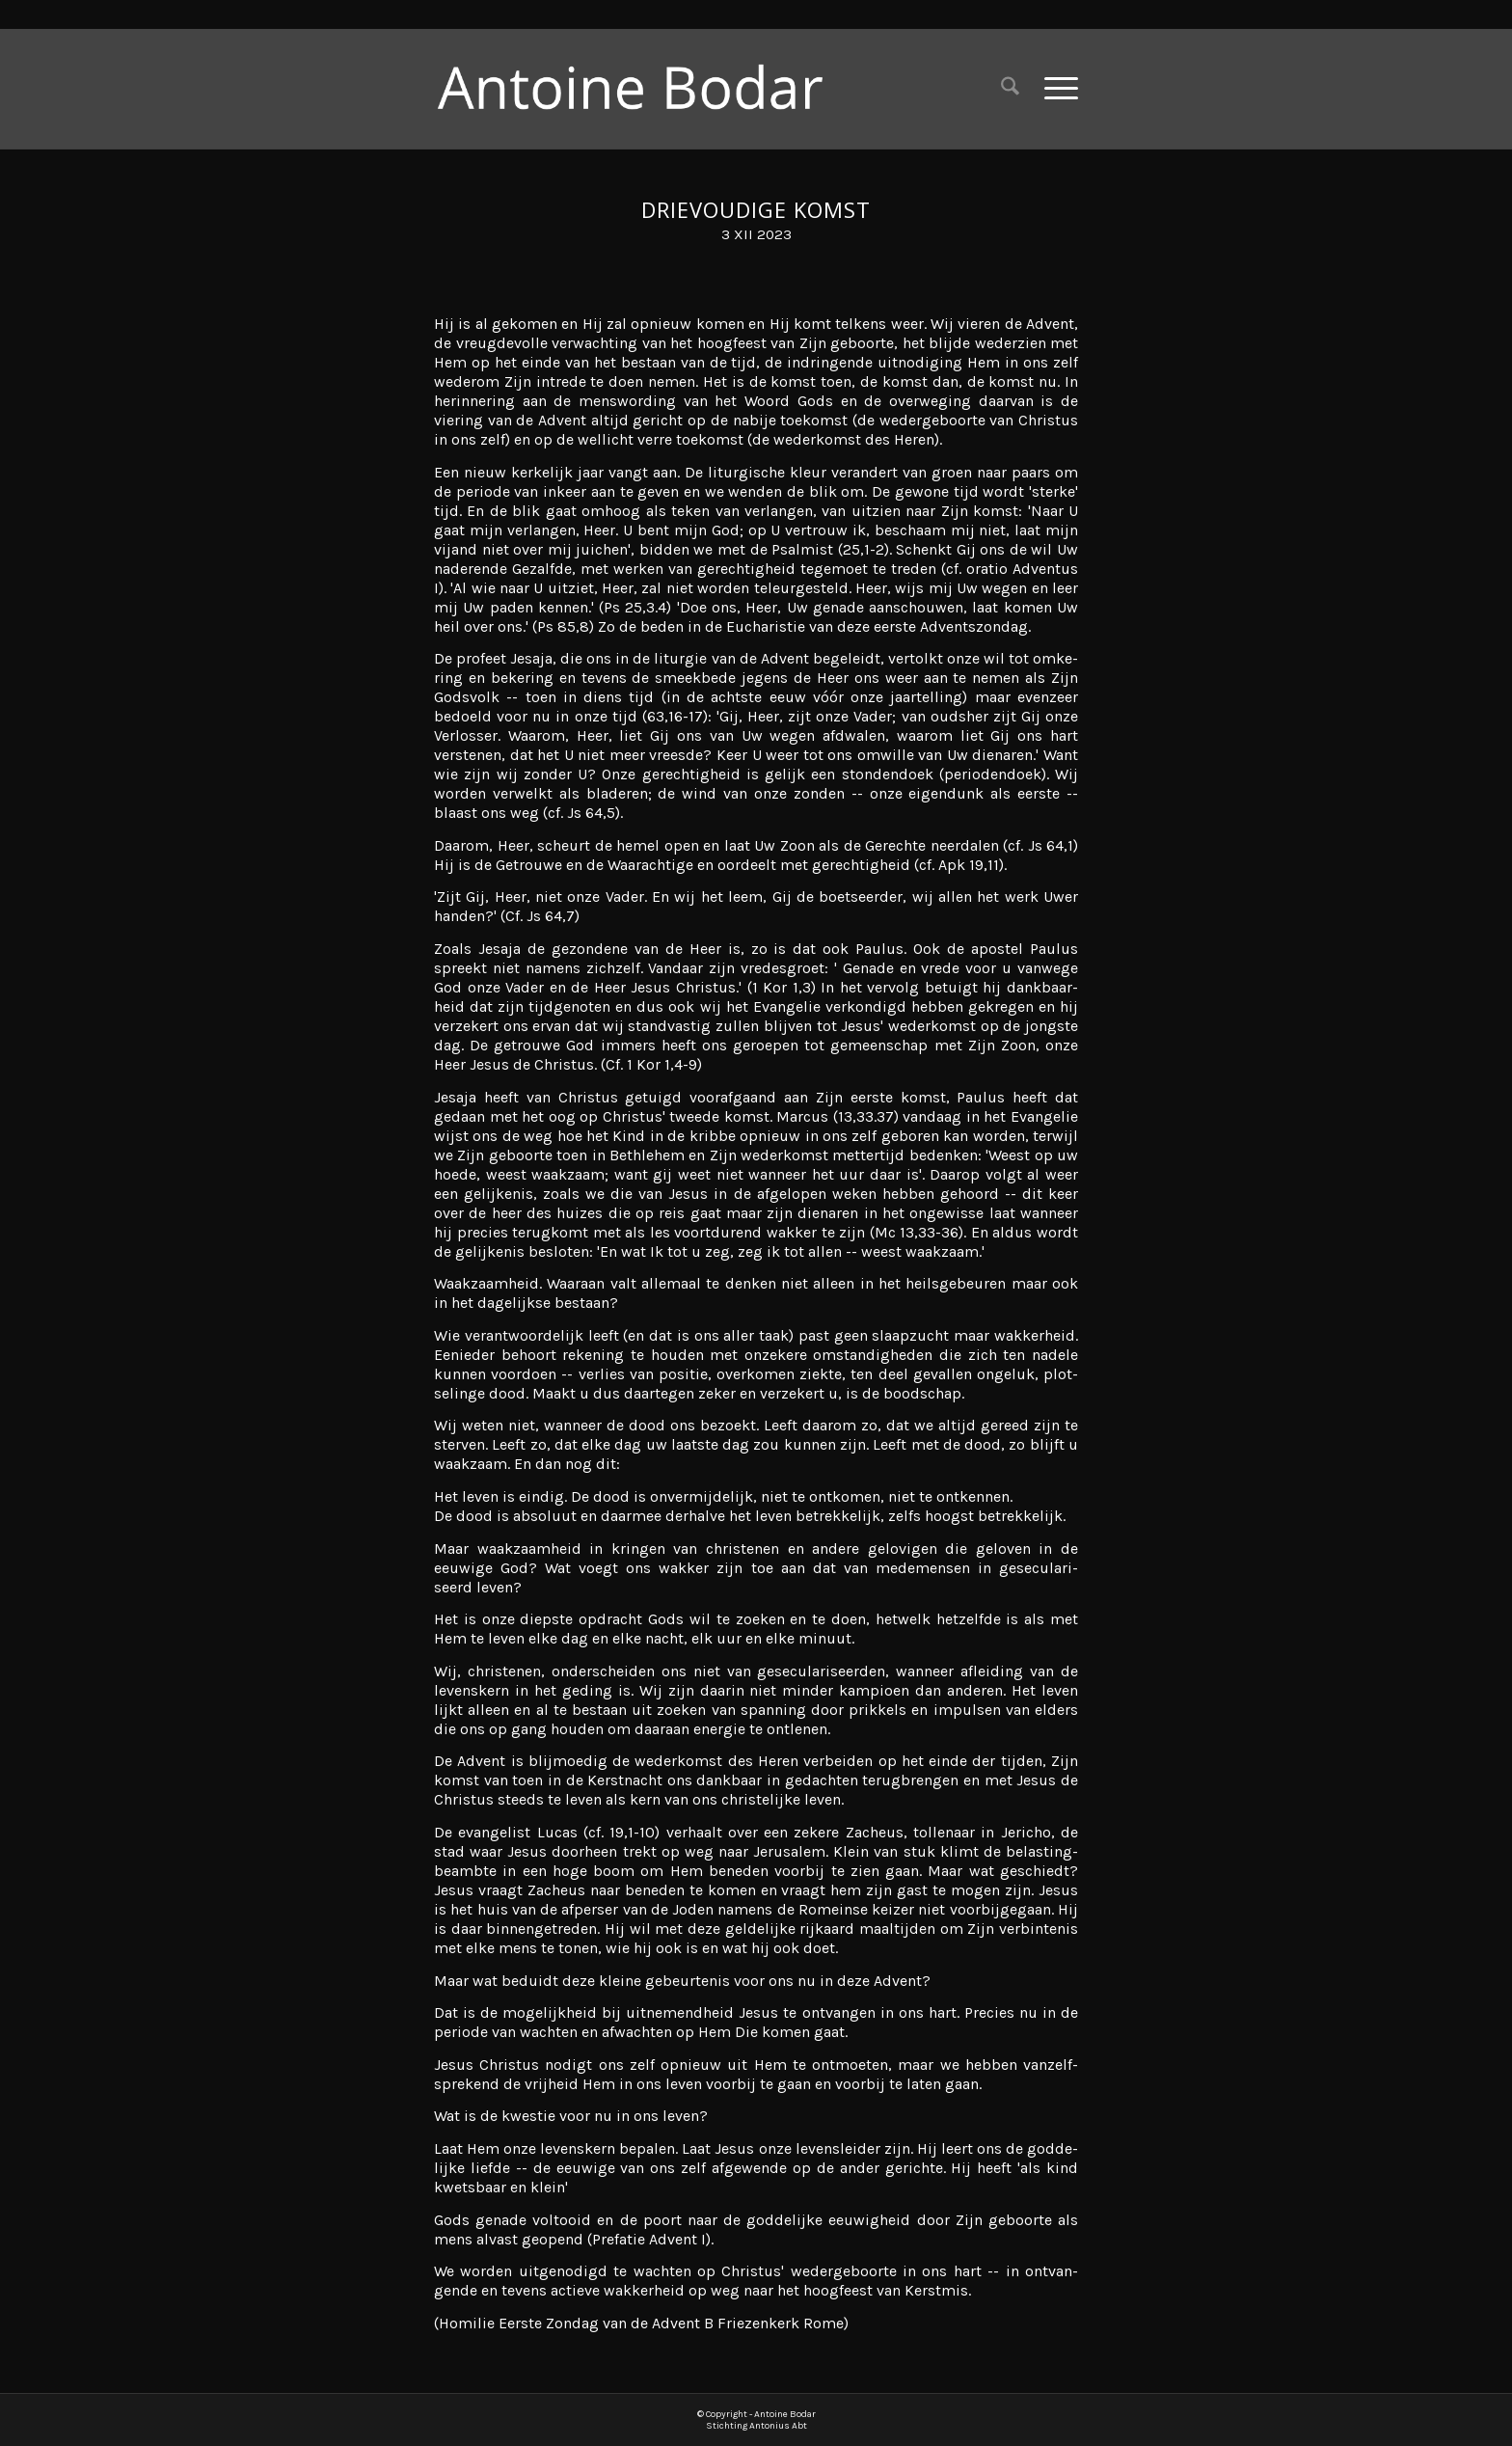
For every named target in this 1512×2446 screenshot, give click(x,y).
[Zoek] (1010, 88)
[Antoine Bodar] (645, 88)
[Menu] (1055, 88)
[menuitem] (1010, 88)
